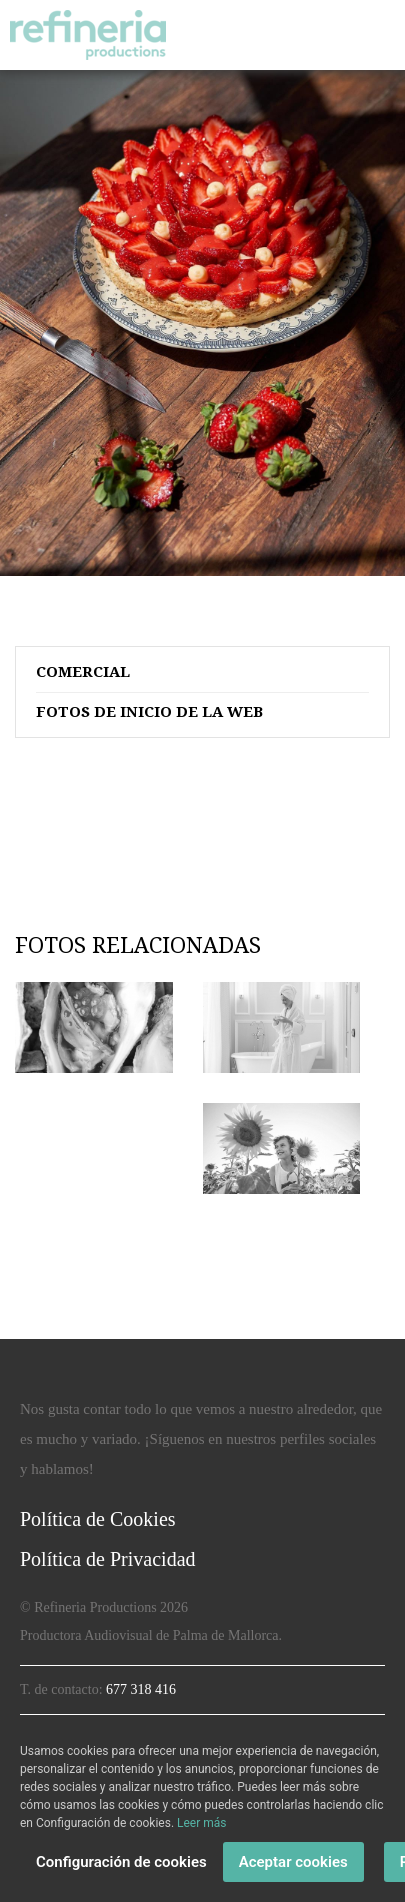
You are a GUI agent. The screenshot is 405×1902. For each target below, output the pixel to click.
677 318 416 (141, 1689)
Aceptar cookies (293, 1862)
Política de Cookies (98, 1519)
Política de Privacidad (108, 1559)
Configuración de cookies (121, 1862)
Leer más (201, 1823)
